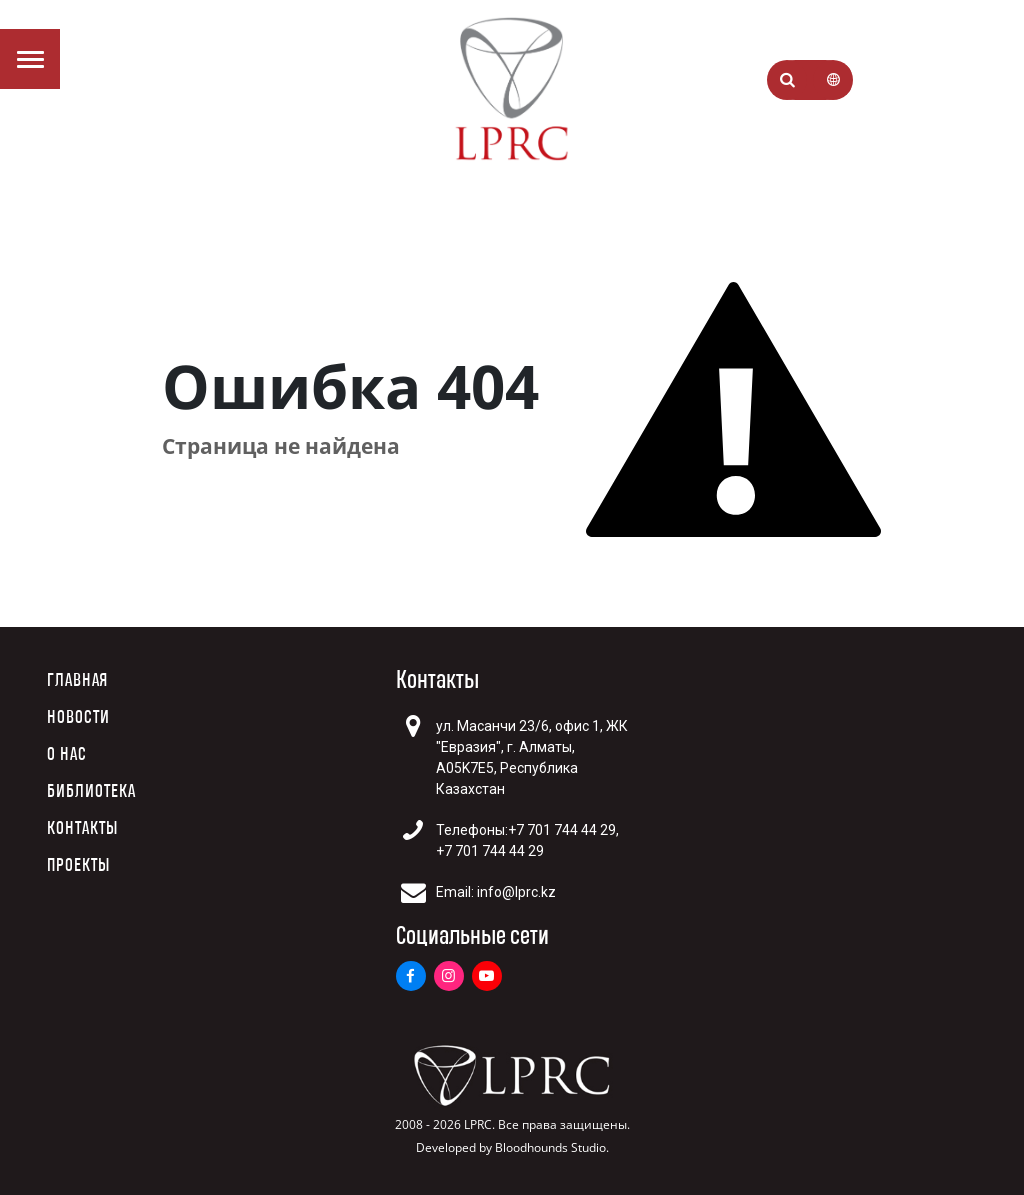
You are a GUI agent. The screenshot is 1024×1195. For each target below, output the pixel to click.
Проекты (78, 865)
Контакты (82, 828)
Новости (78, 717)
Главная (78, 680)
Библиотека (91, 791)
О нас (67, 754)
